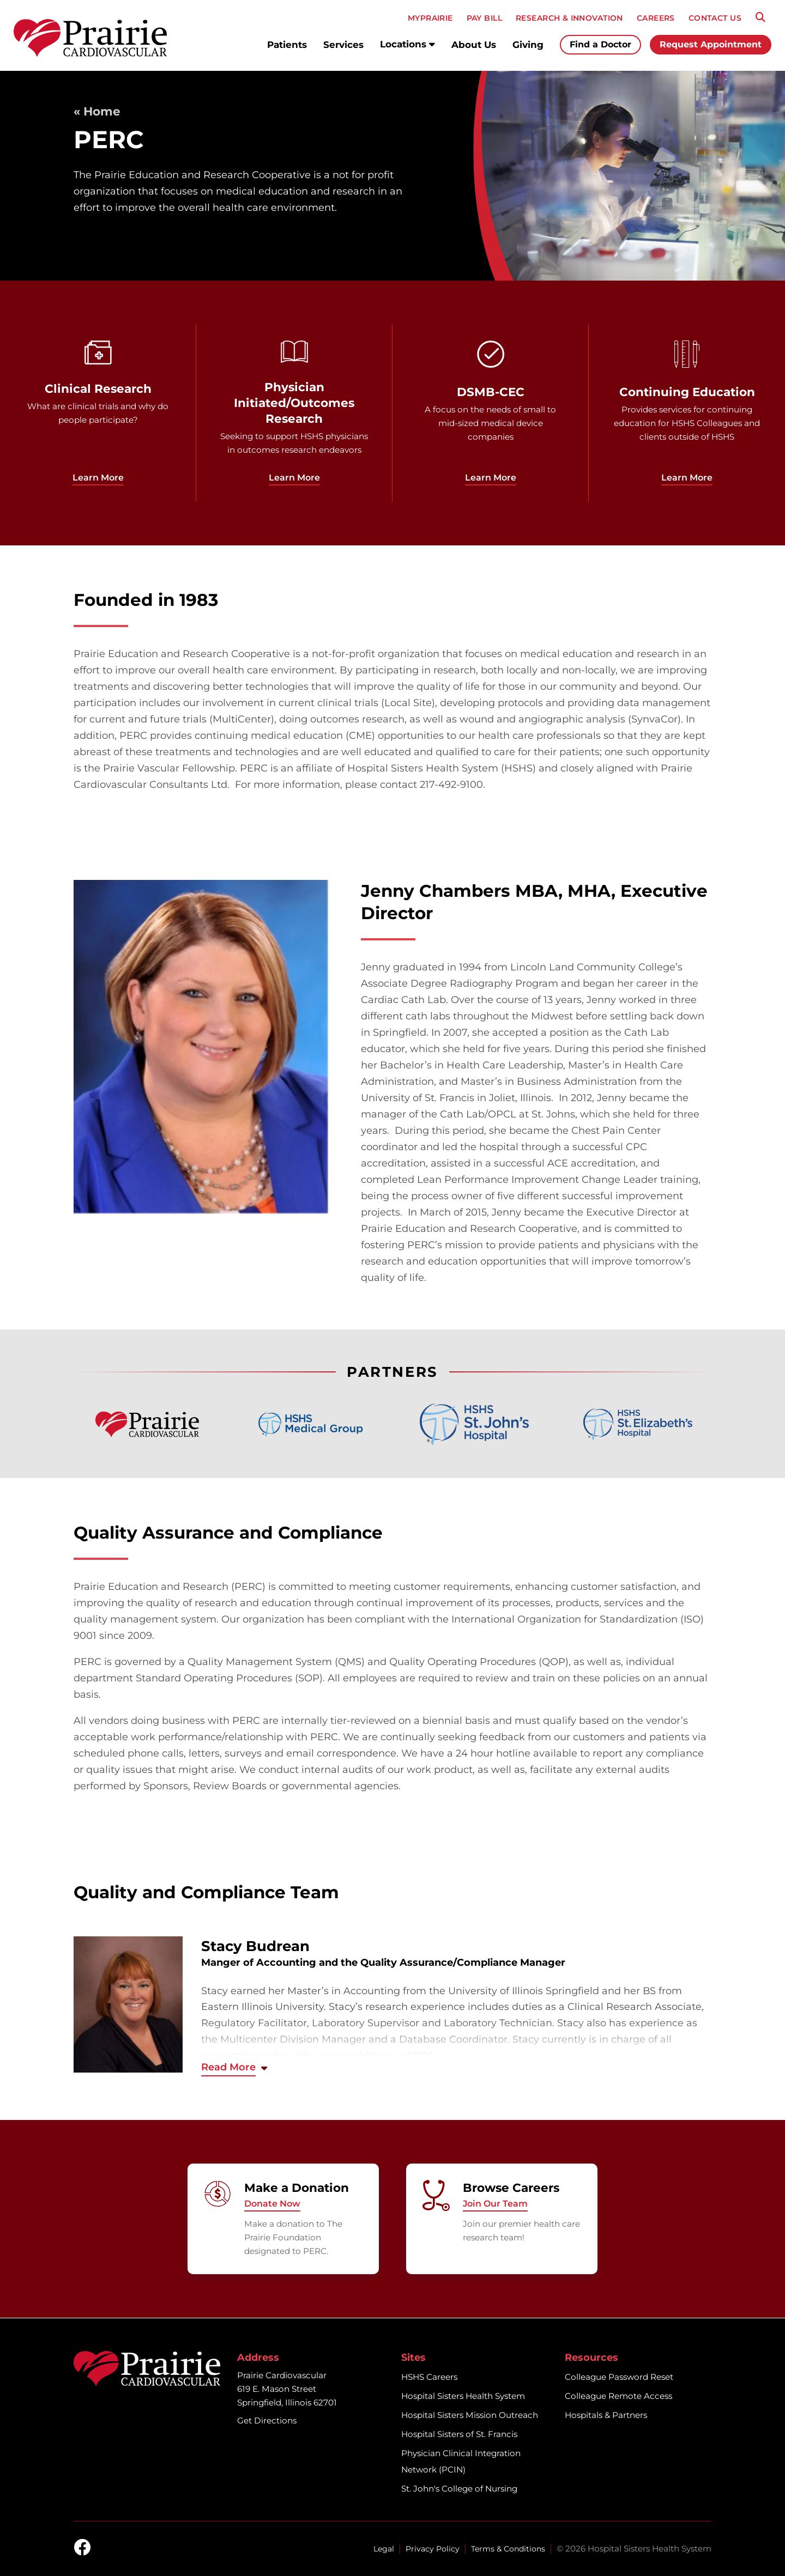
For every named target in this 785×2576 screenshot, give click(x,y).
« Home (97, 111)
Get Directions (267, 2420)
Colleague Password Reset (619, 2377)
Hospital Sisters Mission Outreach (469, 2415)
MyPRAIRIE (430, 18)
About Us (473, 44)
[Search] (760, 17)
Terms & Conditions (508, 2549)
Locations (407, 44)
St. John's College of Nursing (459, 2488)
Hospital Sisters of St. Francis (459, 2434)
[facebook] (82, 2548)
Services (343, 44)
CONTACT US (715, 18)
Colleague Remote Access (618, 2396)
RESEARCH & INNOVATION (569, 18)
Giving (528, 44)
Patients (287, 44)
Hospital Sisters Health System (463, 2396)
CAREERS (656, 18)
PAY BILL (484, 18)
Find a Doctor (600, 44)
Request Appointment (711, 44)
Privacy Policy (433, 2549)
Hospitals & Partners (606, 2415)
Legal (383, 2549)
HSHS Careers (429, 2377)
